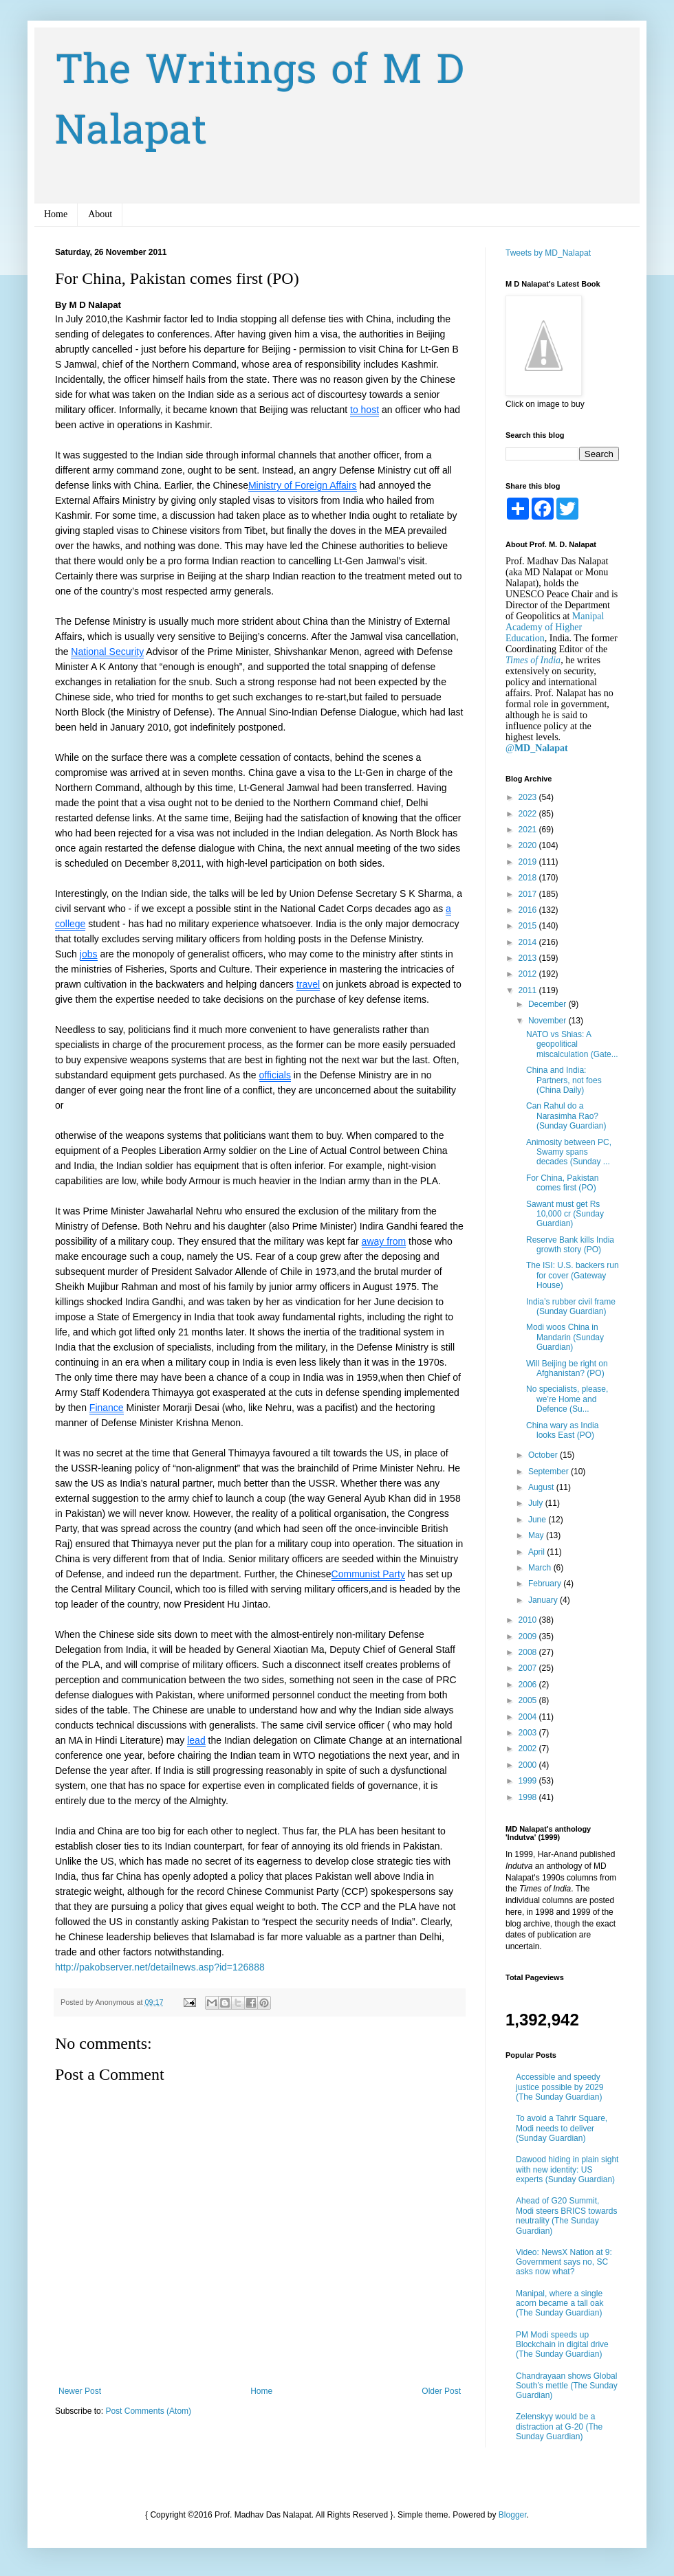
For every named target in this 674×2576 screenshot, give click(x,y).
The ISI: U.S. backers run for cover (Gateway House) (572, 1275)
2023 (529, 797)
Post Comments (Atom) (148, 2411)
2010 (529, 1620)
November (548, 1020)
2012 (529, 974)
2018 (529, 877)
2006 (529, 1684)
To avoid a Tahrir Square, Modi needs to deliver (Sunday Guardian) (561, 2128)
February (545, 1583)
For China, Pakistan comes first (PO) (562, 1182)
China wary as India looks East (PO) (562, 1430)
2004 (529, 1717)
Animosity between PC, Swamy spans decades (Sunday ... (568, 1152)
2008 (529, 1652)
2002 (529, 1748)
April (537, 1552)
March (541, 1568)
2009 (529, 1636)
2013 (529, 958)
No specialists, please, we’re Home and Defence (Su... (567, 1399)
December (548, 1004)
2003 (529, 1732)
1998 (529, 1797)
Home (55, 214)
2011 (529, 990)
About (100, 214)
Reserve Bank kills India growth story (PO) (570, 1244)
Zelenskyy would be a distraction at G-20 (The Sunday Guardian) (559, 2426)
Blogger (513, 2515)
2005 (529, 1700)
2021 (529, 829)
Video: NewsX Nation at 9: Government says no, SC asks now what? (564, 2262)
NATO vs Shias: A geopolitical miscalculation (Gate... (572, 1044)
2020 (529, 845)
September (549, 1471)
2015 (529, 926)
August (542, 1487)
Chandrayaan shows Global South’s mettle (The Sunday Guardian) (567, 2386)
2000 (529, 1765)
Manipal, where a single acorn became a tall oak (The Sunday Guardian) (559, 2303)
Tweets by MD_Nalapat (548, 253)
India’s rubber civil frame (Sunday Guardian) (571, 1306)
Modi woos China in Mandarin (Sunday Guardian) (565, 1337)
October (544, 1455)
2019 (529, 862)
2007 (529, 1668)
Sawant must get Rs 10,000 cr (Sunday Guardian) (565, 1214)
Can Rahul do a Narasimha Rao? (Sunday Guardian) (566, 1116)
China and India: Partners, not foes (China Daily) (564, 1080)
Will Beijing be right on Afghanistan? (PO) (567, 1368)
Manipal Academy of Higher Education (555, 627)
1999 (529, 1781)
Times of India (533, 660)
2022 (529, 814)
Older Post (441, 2391)
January (544, 1600)
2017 (529, 894)
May (537, 1535)
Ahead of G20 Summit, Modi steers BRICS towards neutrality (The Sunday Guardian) (566, 2215)
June (538, 1519)
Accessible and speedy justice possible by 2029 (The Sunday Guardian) (559, 2087)
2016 (529, 910)
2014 (529, 942)
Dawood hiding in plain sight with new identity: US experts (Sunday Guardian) (567, 2169)
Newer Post (79, 2391)
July (536, 1503)
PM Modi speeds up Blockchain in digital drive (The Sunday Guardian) (562, 2345)
